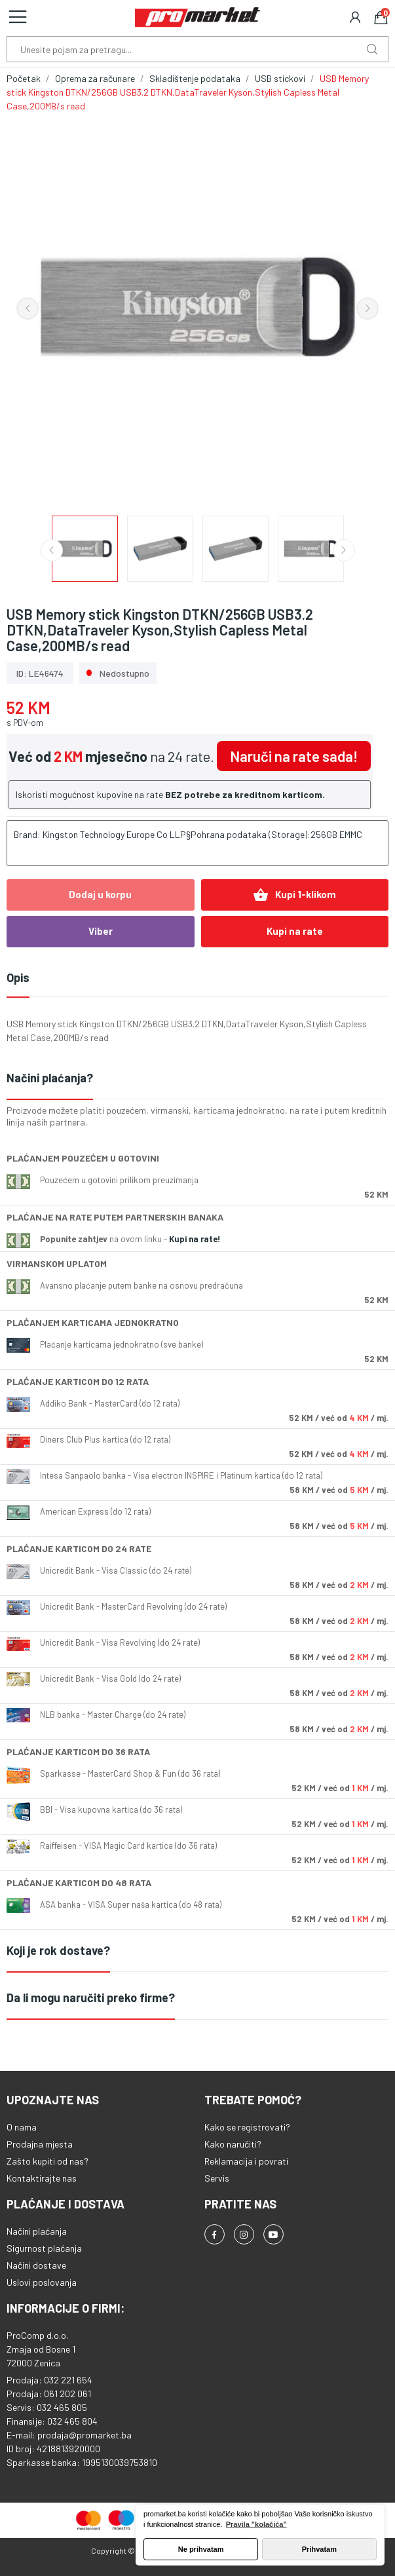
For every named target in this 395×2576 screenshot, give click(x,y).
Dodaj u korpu (100, 894)
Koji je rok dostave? (58, 1950)
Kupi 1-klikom (294, 895)
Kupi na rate (295, 931)
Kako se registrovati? (247, 2126)
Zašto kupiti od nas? (47, 2161)
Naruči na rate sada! (294, 756)
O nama (22, 2126)
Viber (100, 931)
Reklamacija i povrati (246, 2161)
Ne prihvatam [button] (201, 2549)
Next (367, 308)
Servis (216, 2178)
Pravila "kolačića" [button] (256, 2524)
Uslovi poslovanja (42, 2282)
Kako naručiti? (232, 2144)
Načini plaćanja (37, 2231)
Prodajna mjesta (40, 2144)
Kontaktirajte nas (42, 2178)
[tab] (197, 1078)
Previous (27, 308)
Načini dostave (36, 2265)
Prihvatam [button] (319, 2549)
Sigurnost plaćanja (44, 2248)
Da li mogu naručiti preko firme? (91, 1997)
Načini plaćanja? (50, 1077)
